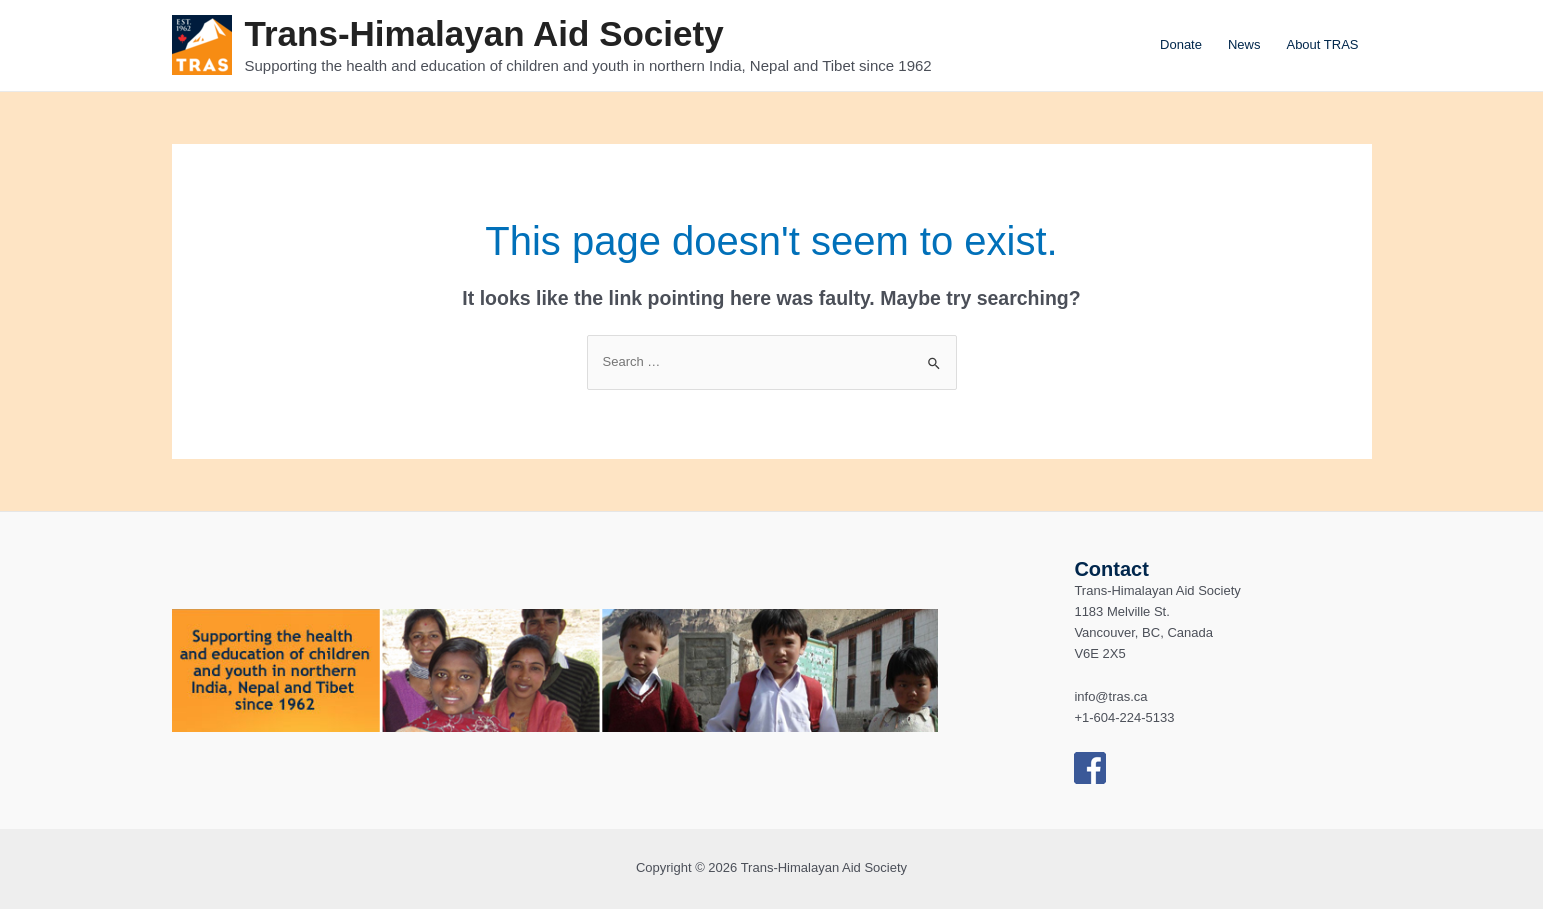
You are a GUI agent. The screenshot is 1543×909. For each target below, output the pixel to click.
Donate (1181, 44)
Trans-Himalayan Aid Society (484, 33)
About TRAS (1322, 44)
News (1244, 44)
